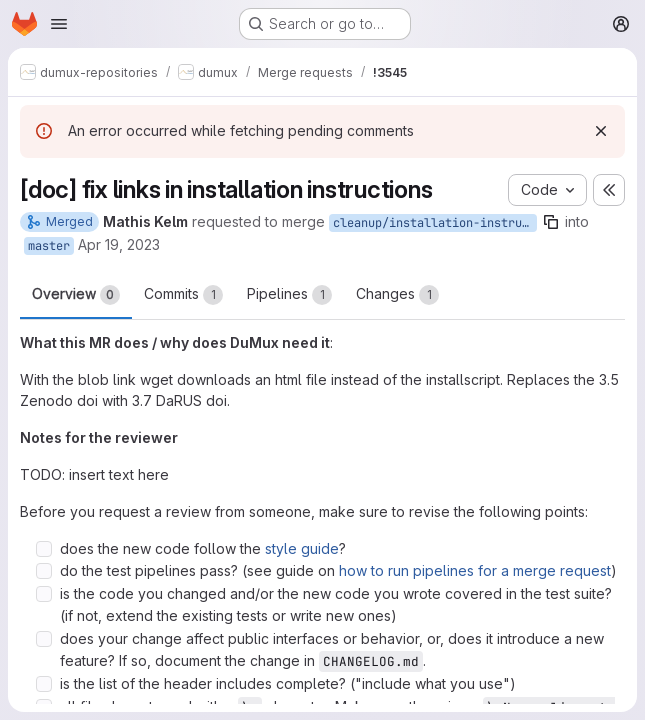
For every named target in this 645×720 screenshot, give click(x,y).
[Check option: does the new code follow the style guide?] (44, 549)
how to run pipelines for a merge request (475, 570)
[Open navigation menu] (59, 24)
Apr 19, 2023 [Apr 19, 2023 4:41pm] (119, 244)
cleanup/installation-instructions (435, 223)
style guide (302, 548)
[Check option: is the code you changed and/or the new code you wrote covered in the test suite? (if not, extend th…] (44, 594)
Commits (183, 295)
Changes (397, 295)
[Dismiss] (601, 131)
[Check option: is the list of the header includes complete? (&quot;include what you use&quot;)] (44, 684)
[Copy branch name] (551, 222)
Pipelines (289, 295)
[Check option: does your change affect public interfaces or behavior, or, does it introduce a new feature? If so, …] (44, 639)
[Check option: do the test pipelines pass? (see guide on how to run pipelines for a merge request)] (44, 571)
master (49, 246)
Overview (76, 295)
